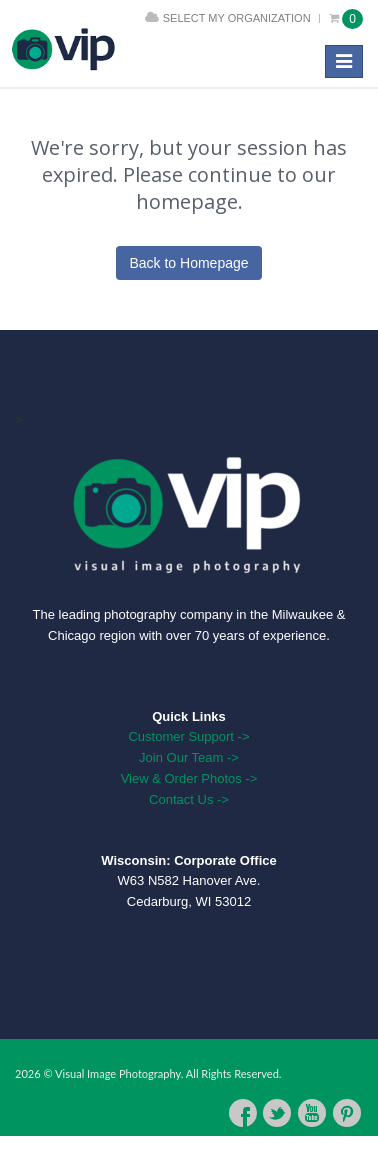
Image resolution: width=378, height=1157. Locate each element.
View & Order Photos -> (189, 778)
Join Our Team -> (189, 757)
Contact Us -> (189, 799)
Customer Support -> (188, 736)
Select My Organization (237, 18)
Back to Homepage (188, 263)
